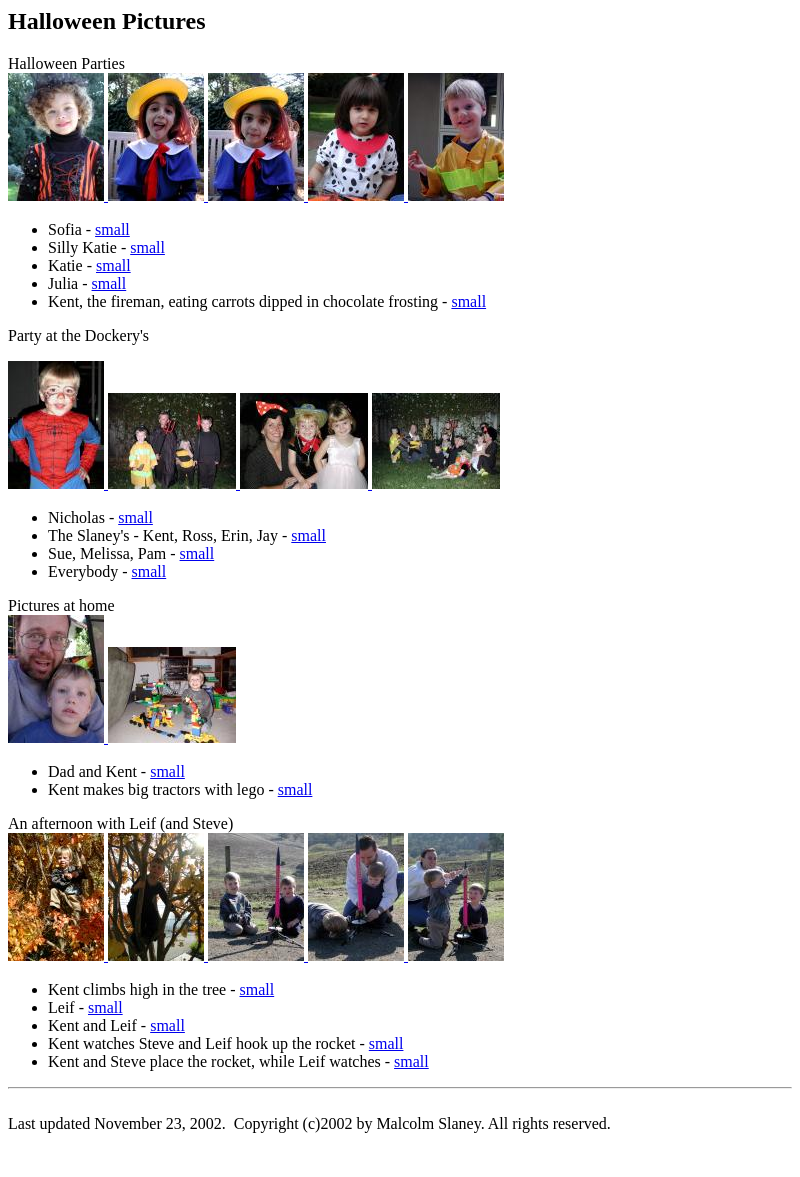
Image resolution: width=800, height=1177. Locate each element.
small (112, 229)
